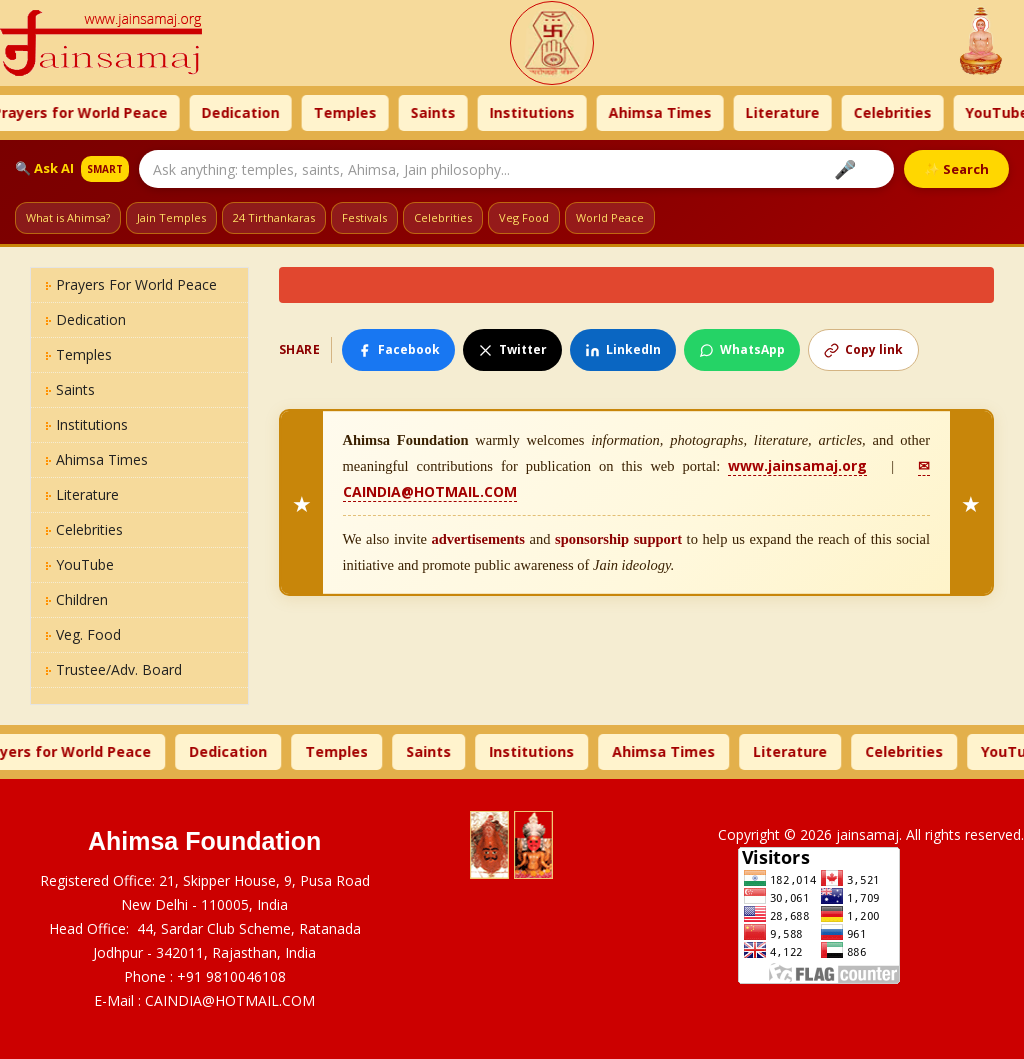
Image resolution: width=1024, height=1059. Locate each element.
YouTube (80, 564)
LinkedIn (623, 349)
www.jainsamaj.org (797, 465)
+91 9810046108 (231, 976)
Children (77, 599)
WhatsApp (742, 349)
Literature (840, 112)
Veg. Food (83, 634)
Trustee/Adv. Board (114, 669)
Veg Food (524, 217)
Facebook (398, 349)
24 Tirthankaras (274, 217)
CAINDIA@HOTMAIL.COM (230, 1000)
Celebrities (950, 112)
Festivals (364, 217)
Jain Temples (171, 217)
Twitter (512, 349)
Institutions (589, 112)
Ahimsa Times (717, 112)
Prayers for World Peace (137, 112)
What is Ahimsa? (68, 217)
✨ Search (956, 169)
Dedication (298, 112)
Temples (402, 112)
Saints (490, 112)
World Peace (610, 217)
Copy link (863, 349)
